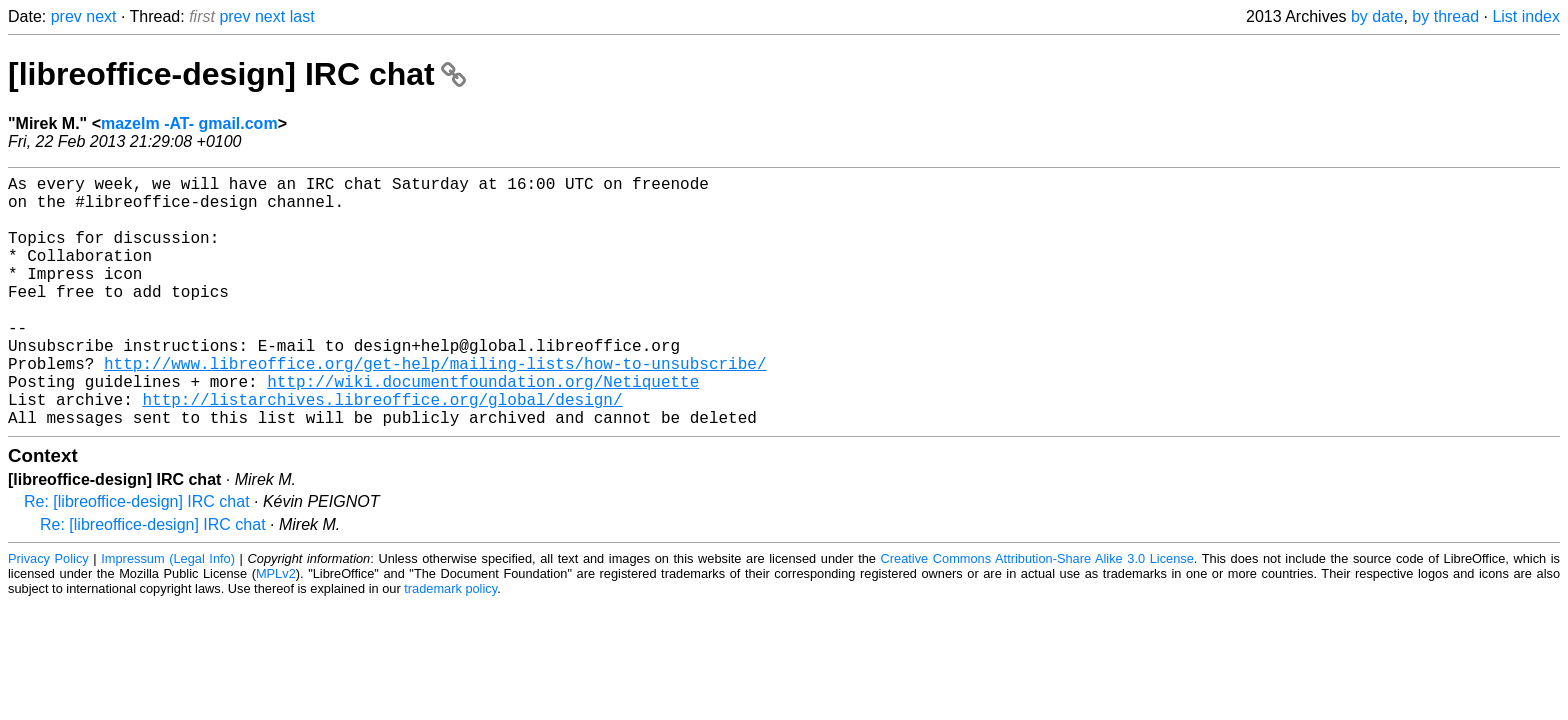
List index (1526, 16)
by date (1377, 16)
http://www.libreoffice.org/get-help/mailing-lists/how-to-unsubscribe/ (435, 407)
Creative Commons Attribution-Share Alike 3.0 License (1037, 614)
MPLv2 (276, 629)
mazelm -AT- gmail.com (189, 123)
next (101, 16)
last (302, 16)
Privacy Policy (48, 614)
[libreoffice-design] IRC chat (237, 74)
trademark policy (450, 644)
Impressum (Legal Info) (168, 614)
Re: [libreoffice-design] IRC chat (137, 557)
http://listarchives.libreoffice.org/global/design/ (382, 451)
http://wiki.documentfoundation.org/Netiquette (483, 429)
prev (66, 16)
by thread (1445, 16)
